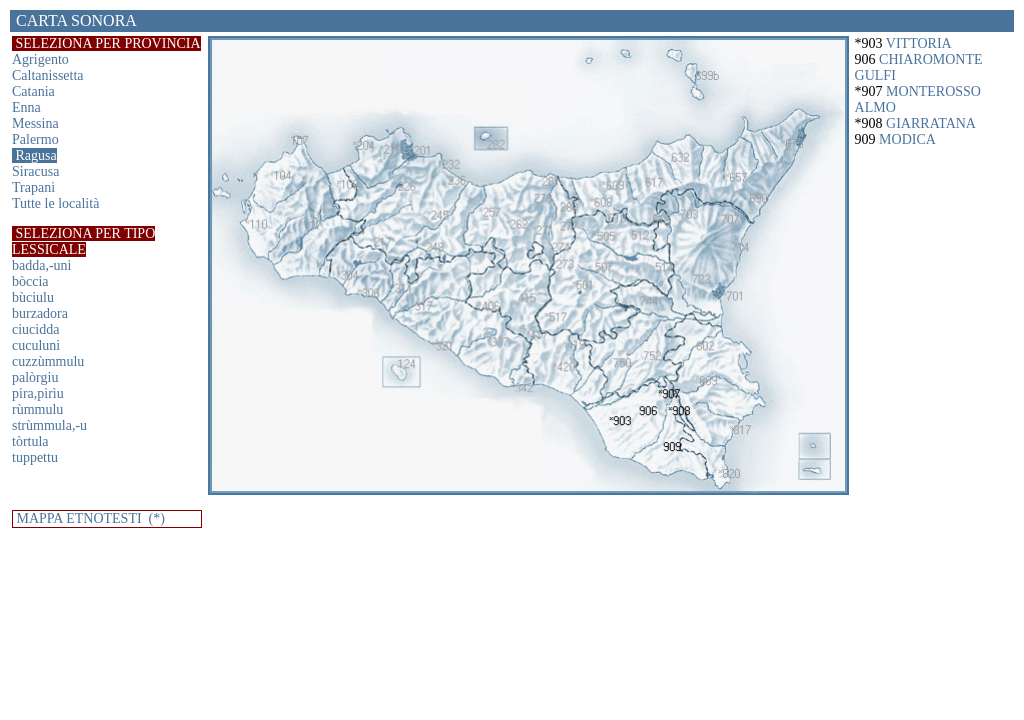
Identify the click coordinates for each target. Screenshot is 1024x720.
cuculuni (36, 345)
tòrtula (30, 441)
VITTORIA (919, 43)
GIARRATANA (931, 123)
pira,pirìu (38, 393)
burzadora (40, 313)
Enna (26, 107)
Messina (35, 123)
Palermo (35, 139)
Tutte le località (55, 203)
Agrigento (40, 59)
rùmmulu (37, 409)
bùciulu (33, 297)
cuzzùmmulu (48, 361)
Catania (33, 91)
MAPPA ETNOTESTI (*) (89, 518)
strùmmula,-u (49, 425)
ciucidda (35, 329)
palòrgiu (35, 377)
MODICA (907, 139)
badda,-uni (41, 265)
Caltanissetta (48, 75)
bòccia (30, 281)
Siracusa (35, 171)
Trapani (33, 187)
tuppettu (35, 457)
